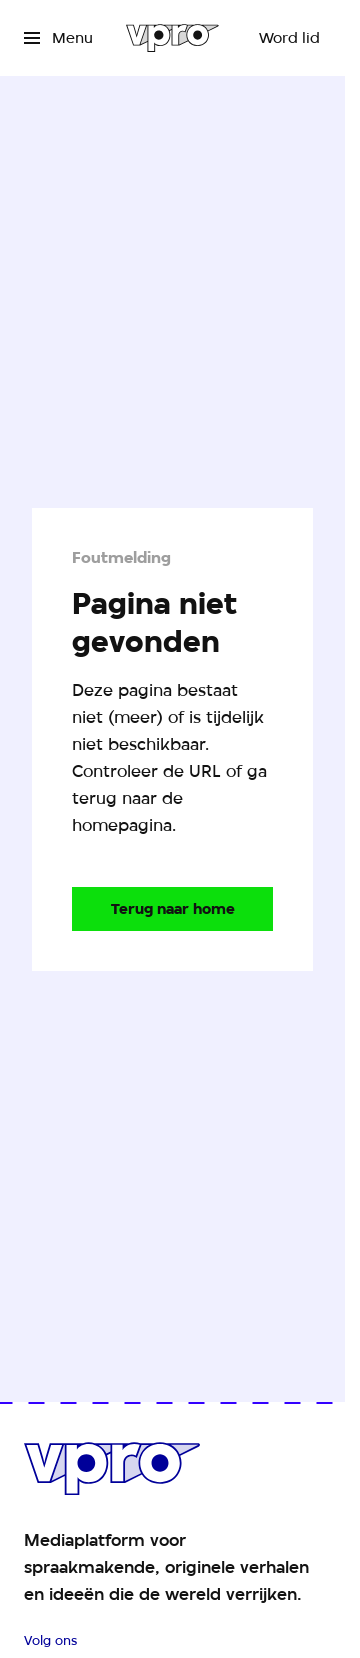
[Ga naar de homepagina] (172, 909)
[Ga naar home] (172, 38)
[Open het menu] (58, 38)
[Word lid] (289, 38)
